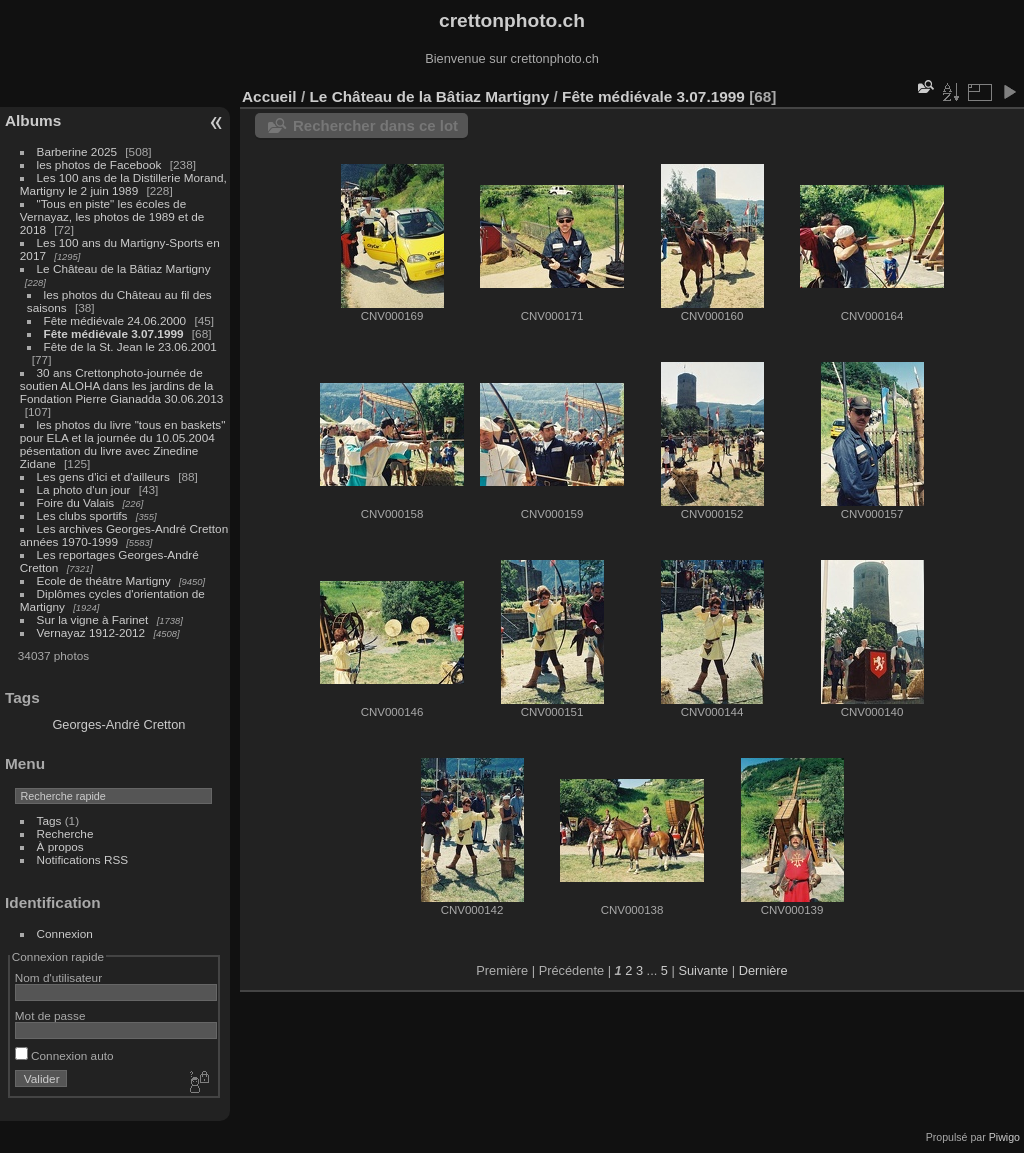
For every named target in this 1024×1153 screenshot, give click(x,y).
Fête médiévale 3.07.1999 (114, 333)
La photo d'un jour (84, 489)
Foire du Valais (76, 502)
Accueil (269, 96)
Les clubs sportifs (82, 515)
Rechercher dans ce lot (375, 125)
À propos (60, 846)
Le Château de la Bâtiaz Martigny (124, 268)
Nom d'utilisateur (58, 977)
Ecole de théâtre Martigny (104, 580)
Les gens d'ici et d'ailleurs (103, 476)
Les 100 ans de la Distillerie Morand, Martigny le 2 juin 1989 (123, 184)
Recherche (65, 833)
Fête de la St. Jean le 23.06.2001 (130, 346)
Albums (33, 120)
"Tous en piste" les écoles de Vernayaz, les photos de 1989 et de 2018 (112, 216)
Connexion (65, 933)
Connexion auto (64, 1055)
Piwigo (1004, 1137)
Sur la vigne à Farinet (93, 619)
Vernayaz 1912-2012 (91, 632)
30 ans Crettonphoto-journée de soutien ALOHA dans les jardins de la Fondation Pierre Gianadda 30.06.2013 (121, 385)
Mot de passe (50, 1015)
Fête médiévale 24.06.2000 (115, 320)
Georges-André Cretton (118, 724)
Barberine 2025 (77, 151)
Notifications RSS (83, 859)
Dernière (763, 970)
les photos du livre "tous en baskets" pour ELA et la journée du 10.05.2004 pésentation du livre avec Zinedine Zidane (123, 444)
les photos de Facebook (99, 164)
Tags (49, 820)
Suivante (703, 970)
